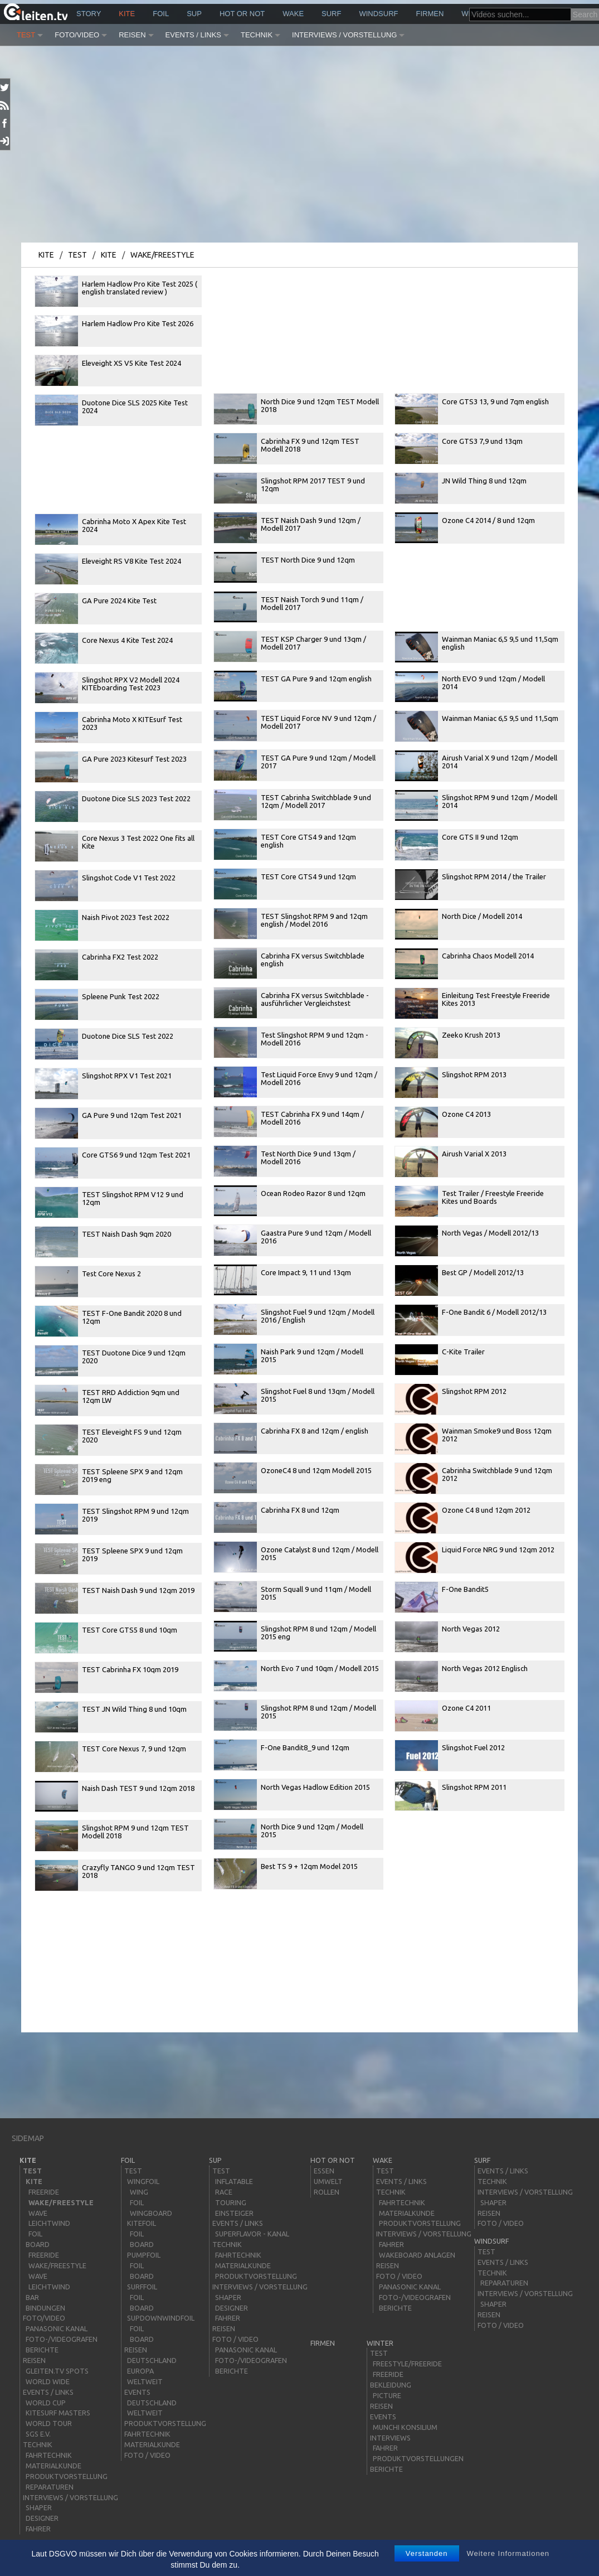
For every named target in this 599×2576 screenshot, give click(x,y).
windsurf (378, 13)
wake (293, 13)
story (88, 13)
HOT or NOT (242, 13)
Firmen (430, 13)
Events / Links (193, 35)
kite (127, 13)
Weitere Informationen (507, 2553)
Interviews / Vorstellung (344, 35)
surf (331, 13)
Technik (256, 35)
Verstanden (427, 2553)
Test (26, 35)
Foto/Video (77, 35)
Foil (161, 13)
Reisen (132, 35)
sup (194, 13)
